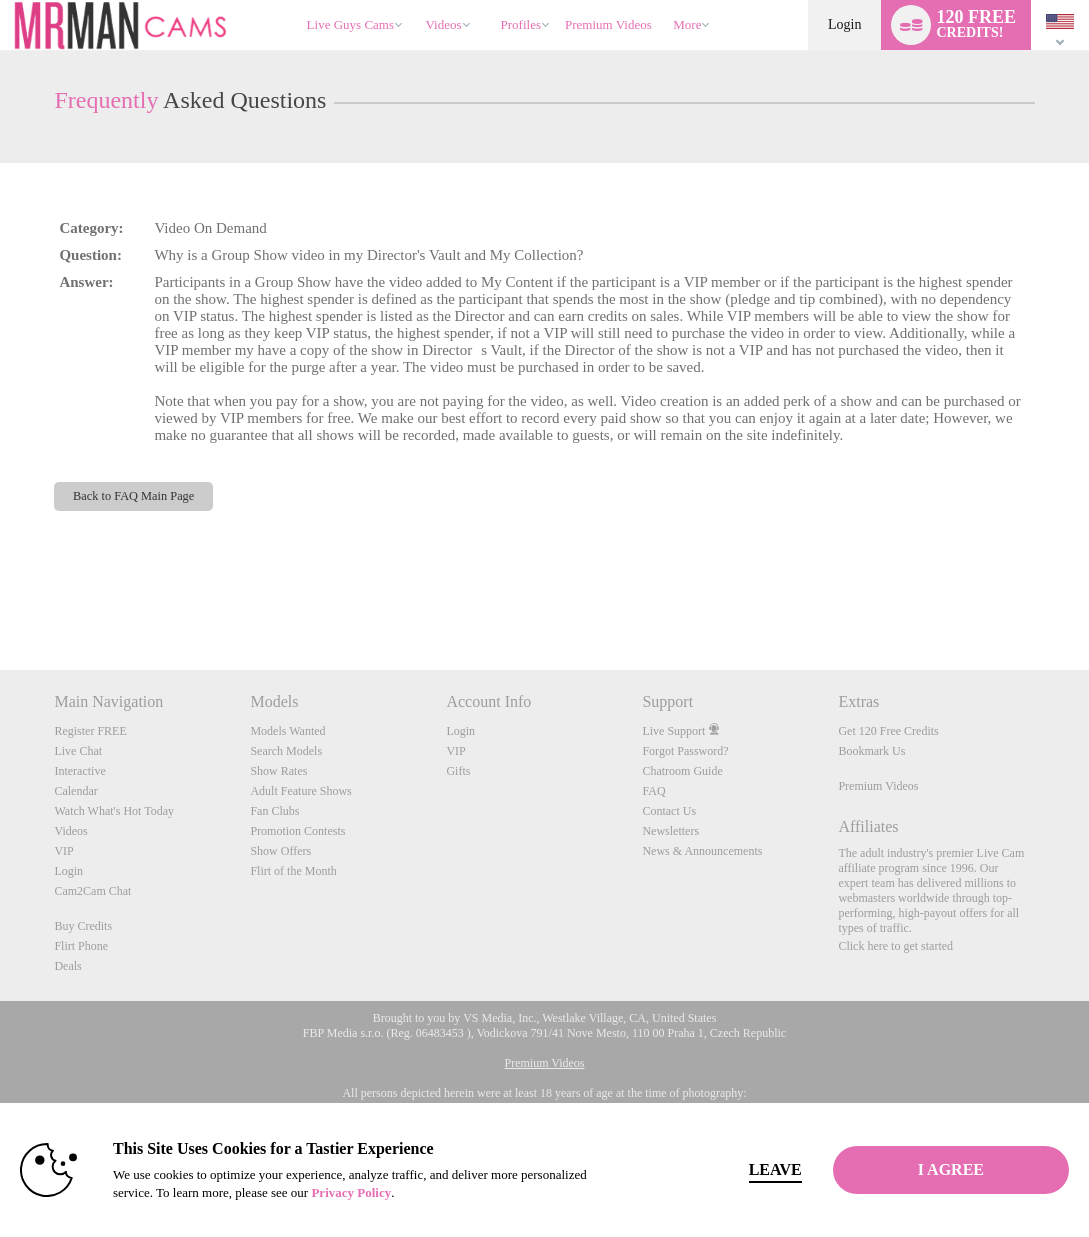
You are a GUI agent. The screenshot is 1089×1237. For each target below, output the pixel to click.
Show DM (0, 595)
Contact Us (669, 811)
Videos (444, 24)
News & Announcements (702, 851)
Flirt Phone (81, 946)
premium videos (608, 24)
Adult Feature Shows (300, 791)
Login (844, 24)
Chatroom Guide (682, 771)
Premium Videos (878, 786)
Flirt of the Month (293, 871)
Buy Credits (83, 926)
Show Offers (280, 851)
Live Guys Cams (350, 24)
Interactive (79, 771)
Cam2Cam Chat (92, 891)
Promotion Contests (297, 831)
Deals (67, 966)
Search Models (286, 751)
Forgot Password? (685, 751)
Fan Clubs (274, 811)
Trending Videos (416, 0)
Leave (775, 1169)
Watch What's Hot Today (114, 811)
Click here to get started (895, 946)
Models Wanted (287, 731)
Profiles (521, 24)
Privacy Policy (351, 1192)
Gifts (458, 771)
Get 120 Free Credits (888, 731)
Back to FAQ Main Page (133, 496)
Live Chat (78, 751)
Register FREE (90, 731)
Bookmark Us (871, 751)
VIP (63, 851)
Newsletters (670, 831)
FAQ (653, 791)
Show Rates (278, 771)
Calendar (75, 791)
